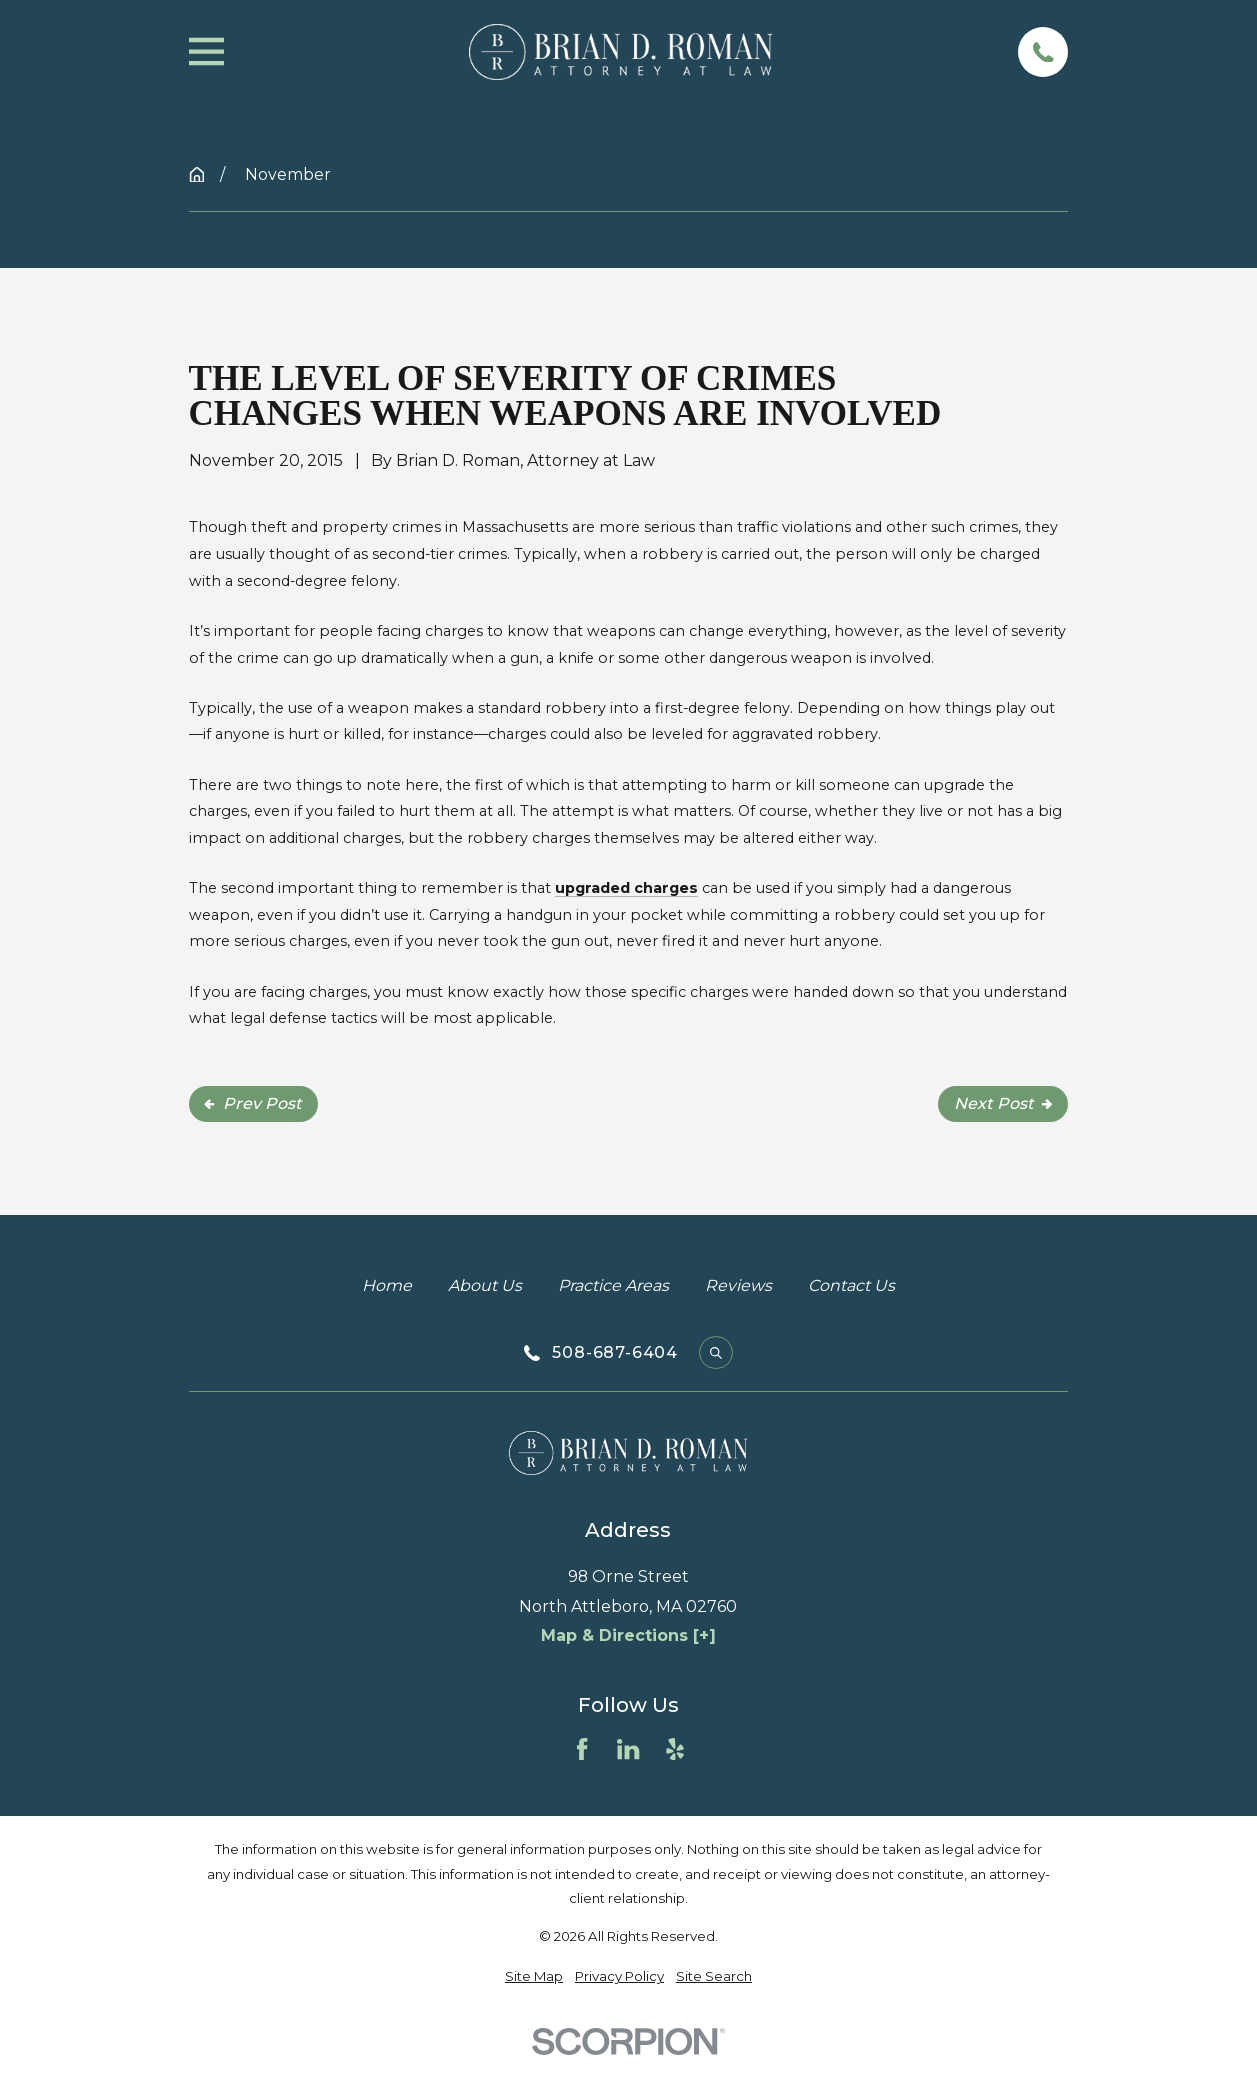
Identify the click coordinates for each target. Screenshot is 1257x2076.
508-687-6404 (615, 1353)
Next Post (1003, 1103)
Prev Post (252, 1103)
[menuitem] (534, 1976)
